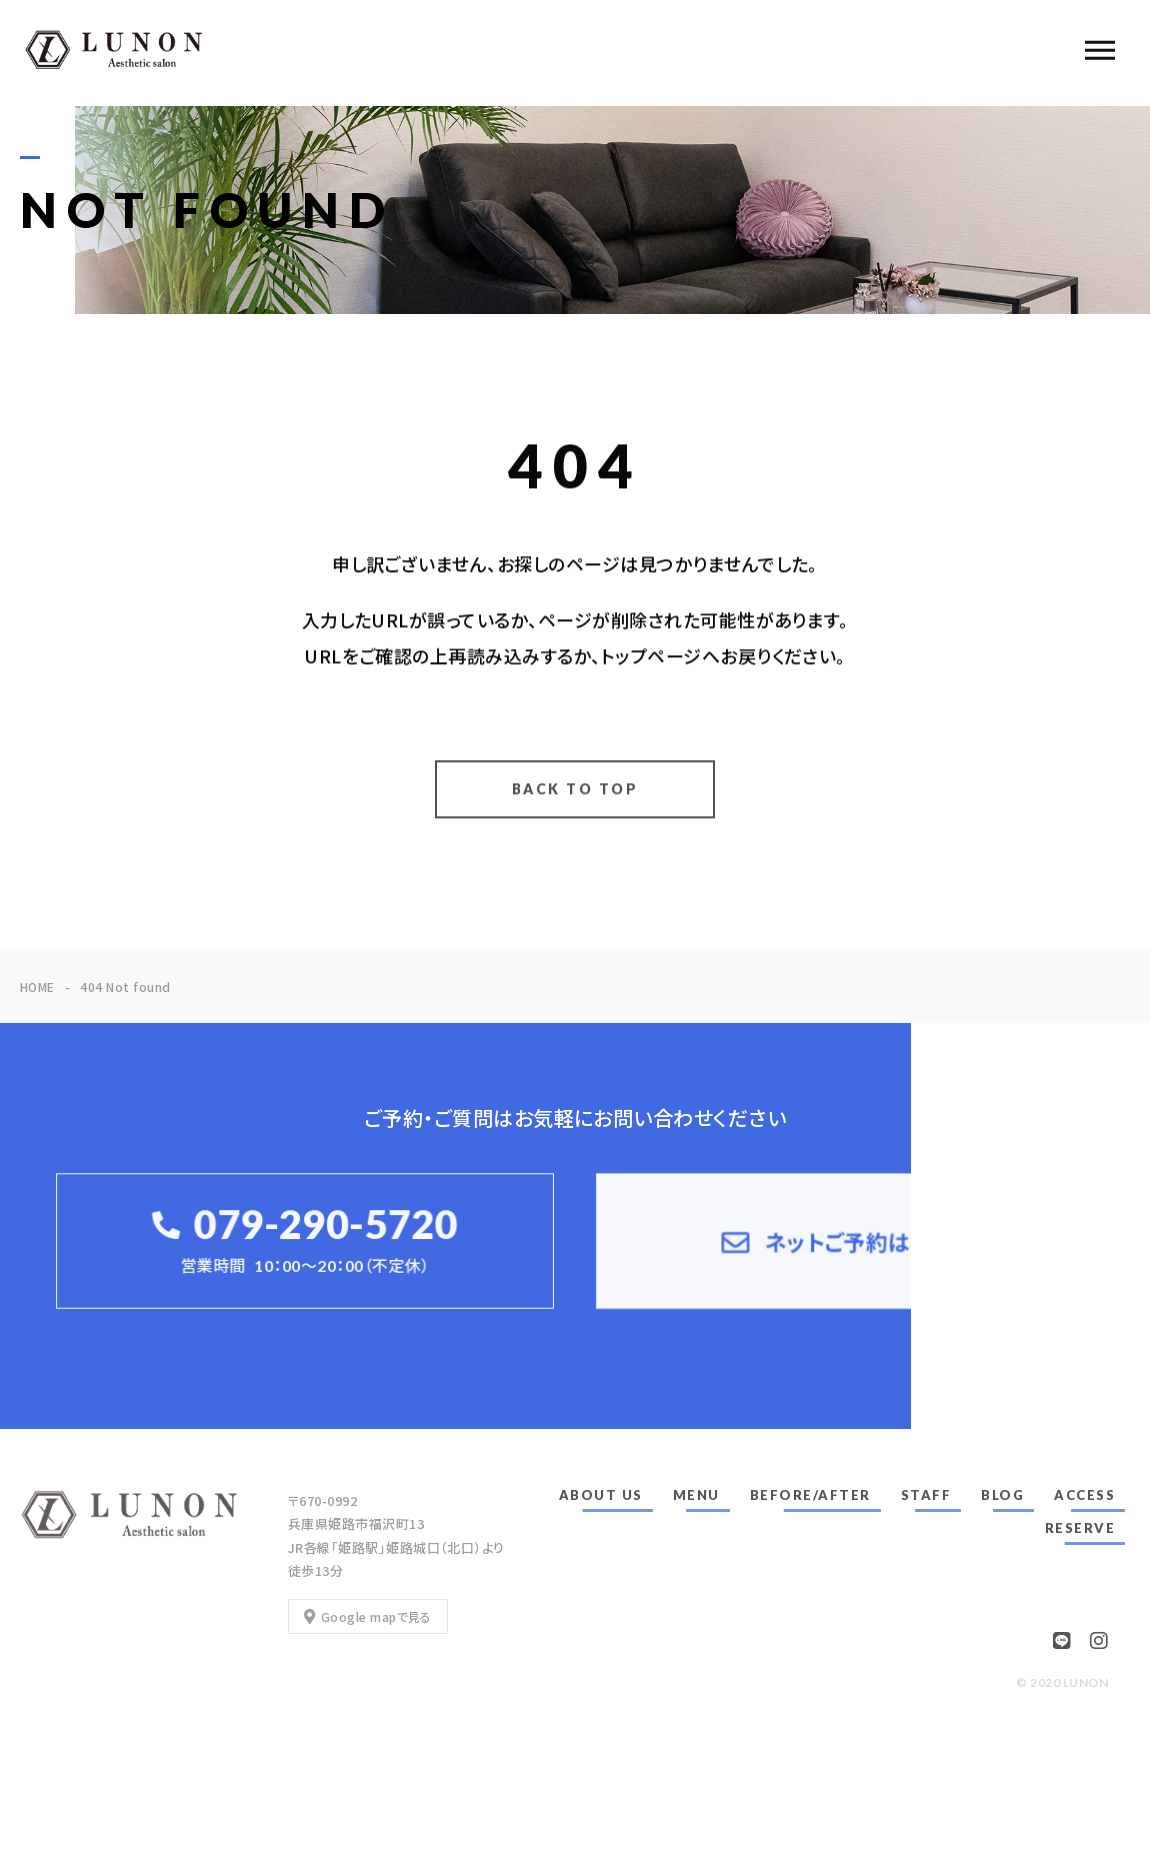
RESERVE (1080, 1528)
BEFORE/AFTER (810, 1495)
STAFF (926, 1495)
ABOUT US (601, 1495)
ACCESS (1084, 1495)
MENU (696, 1495)
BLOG (1002, 1495)
